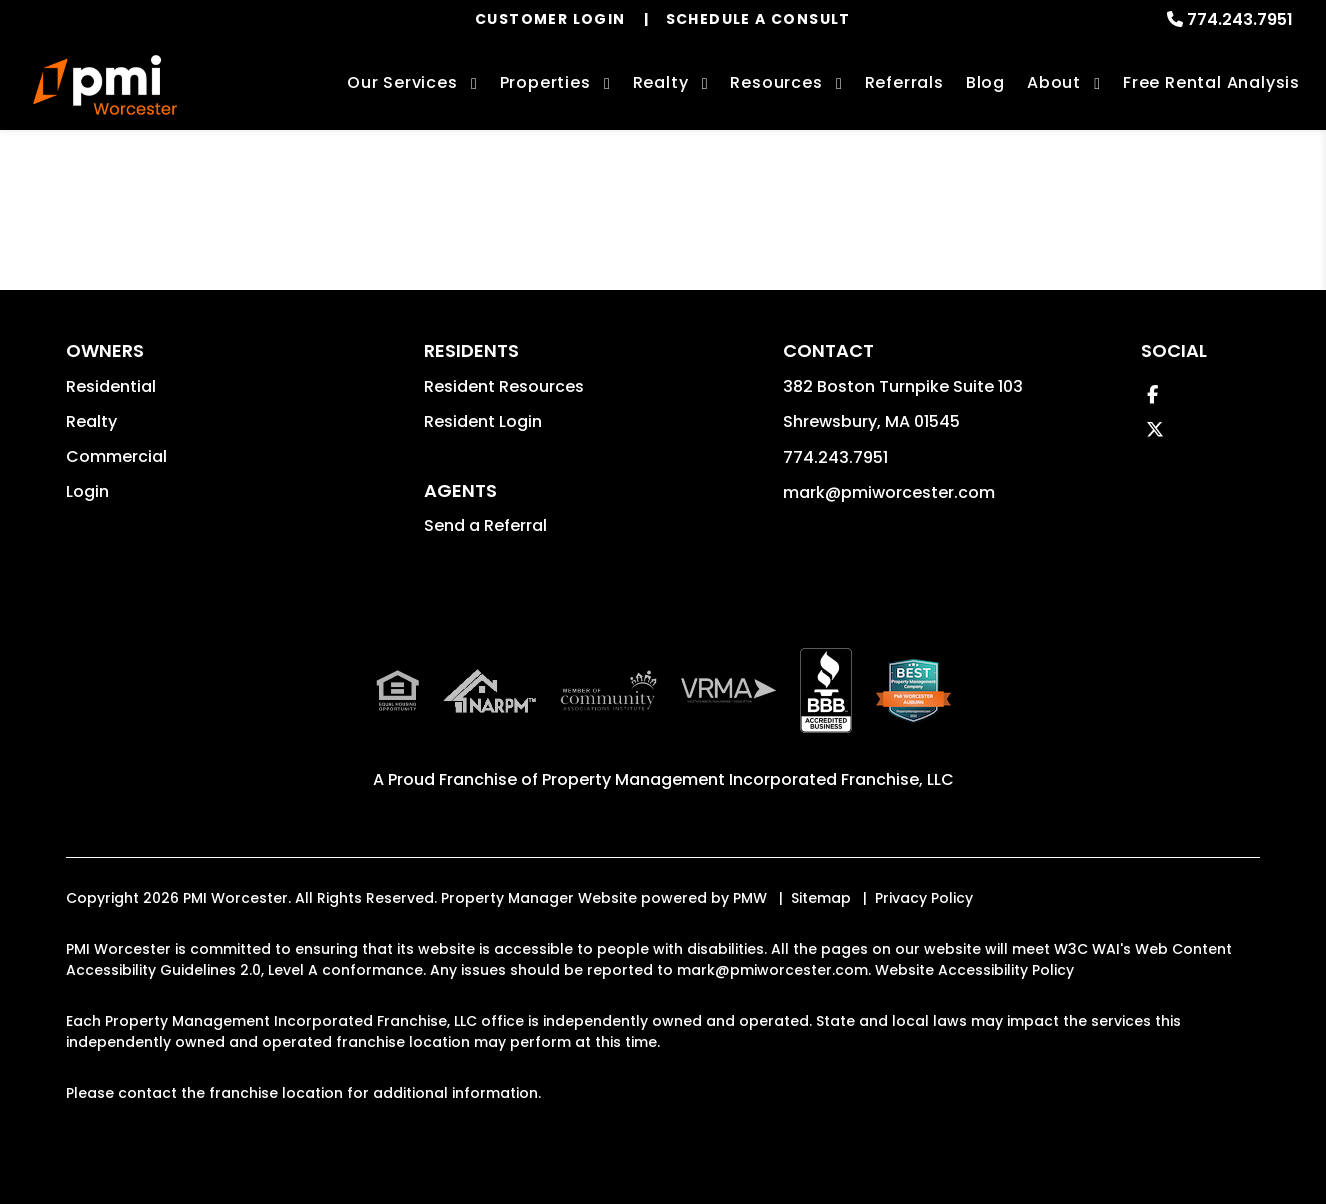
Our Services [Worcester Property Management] (402, 82)
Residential (111, 386)
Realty (91, 421)
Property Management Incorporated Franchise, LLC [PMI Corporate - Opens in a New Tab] (748, 779)
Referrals (904, 82)
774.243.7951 (1240, 19)
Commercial (116, 456)
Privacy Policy (924, 898)
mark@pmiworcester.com (889, 492)
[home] (104, 85)
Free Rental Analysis (1211, 82)
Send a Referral (485, 525)
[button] (1152, 394)
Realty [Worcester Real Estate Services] (661, 82)
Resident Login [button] (483, 421)
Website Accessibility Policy (974, 970)
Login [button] (87, 491)
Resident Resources (504, 386)
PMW (750, 898)
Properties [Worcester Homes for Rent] (545, 82)
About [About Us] (1054, 82)
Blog (985, 82)
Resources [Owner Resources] (776, 82)
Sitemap (821, 898)
